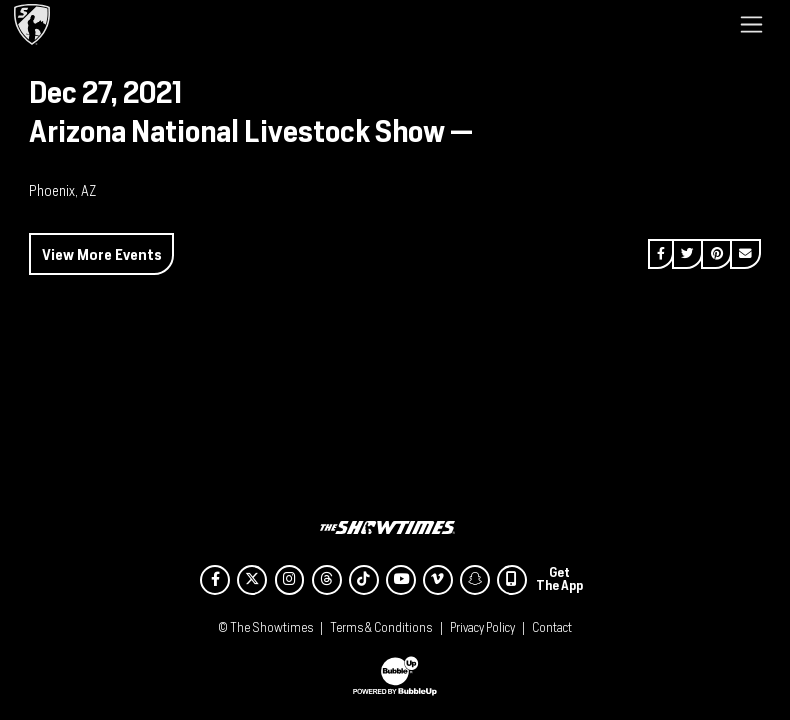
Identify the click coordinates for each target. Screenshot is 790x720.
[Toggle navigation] (751, 24)
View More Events (102, 254)
